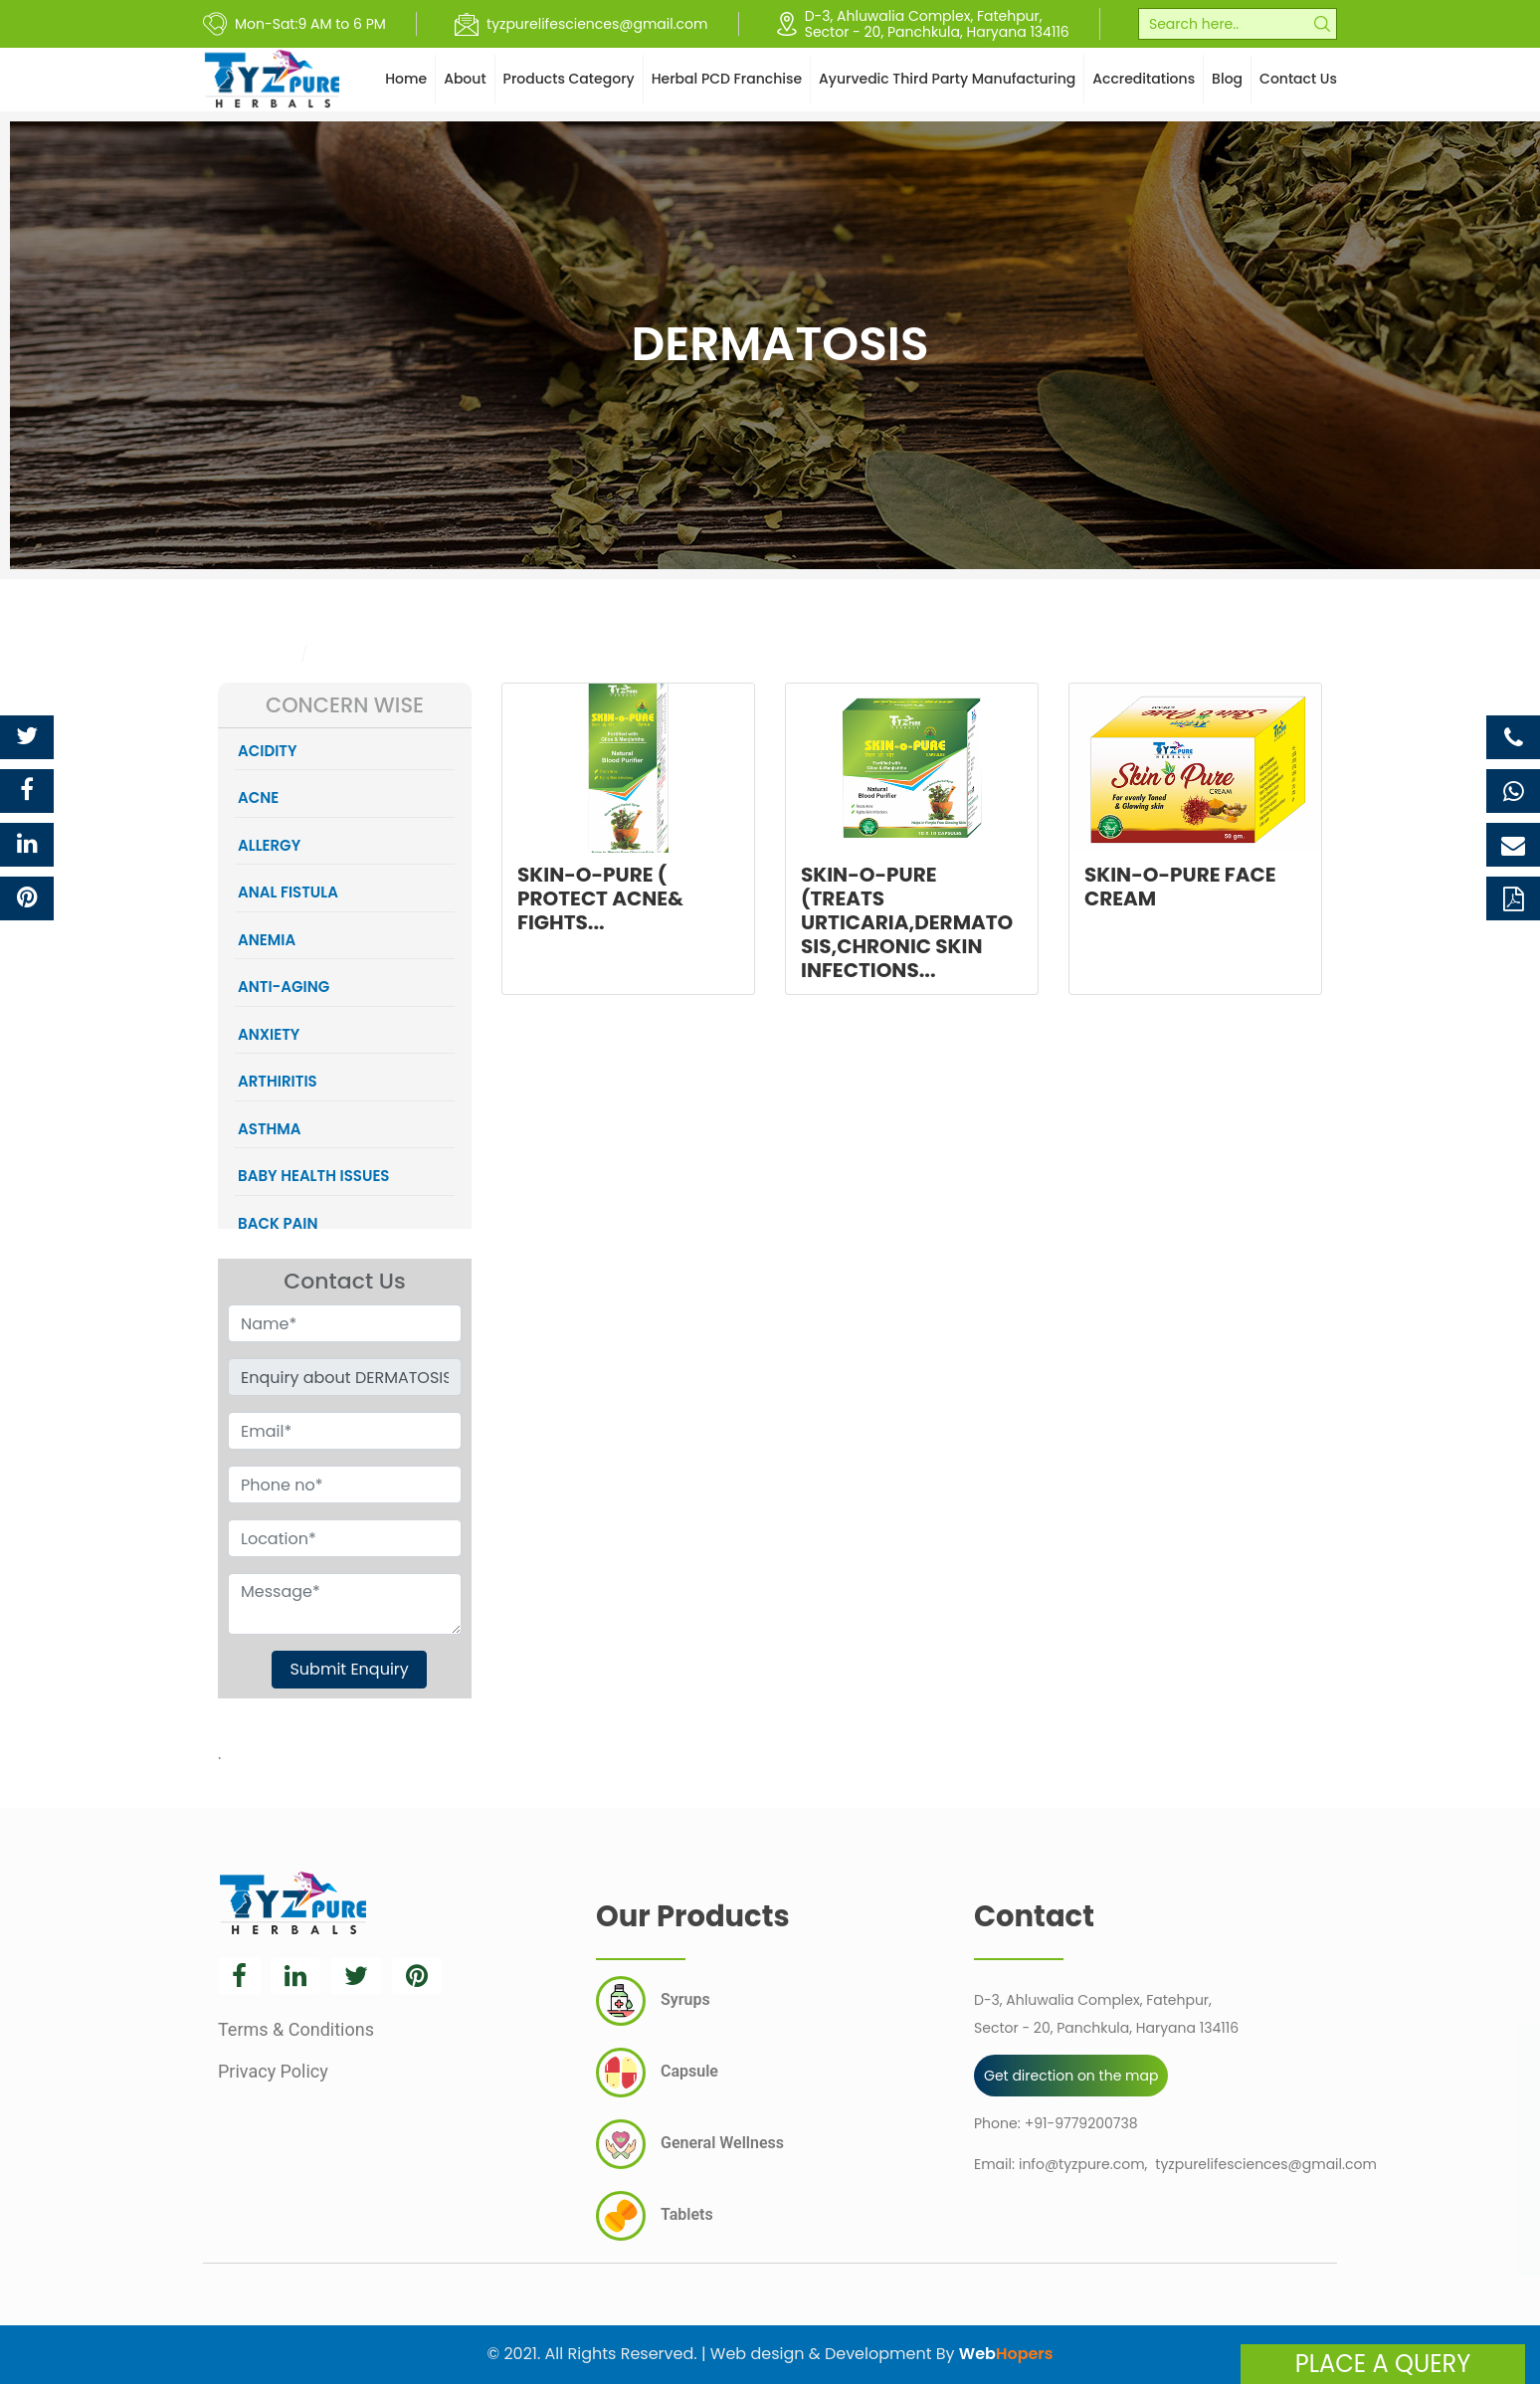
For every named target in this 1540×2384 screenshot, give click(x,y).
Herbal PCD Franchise (727, 79)
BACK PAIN (277, 1223)
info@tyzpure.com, (1083, 2164)
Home (406, 79)
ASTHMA (269, 1128)
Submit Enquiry (348, 1669)
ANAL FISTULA (288, 892)
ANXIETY (268, 1034)
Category (255, 654)
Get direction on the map (1071, 2076)
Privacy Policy (273, 2071)
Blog (1227, 79)
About (464, 79)
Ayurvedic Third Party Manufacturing (947, 79)
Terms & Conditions (296, 2029)
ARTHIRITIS (277, 1081)
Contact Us (1298, 79)
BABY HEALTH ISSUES (314, 1175)
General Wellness (690, 2144)
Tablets (654, 2216)
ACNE (258, 797)
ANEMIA (266, 939)
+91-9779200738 (1081, 2123)
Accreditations (1143, 79)
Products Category (569, 79)
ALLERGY (269, 845)
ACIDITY (267, 750)
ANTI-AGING (283, 986)
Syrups (653, 2001)
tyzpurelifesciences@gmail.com (1265, 2164)
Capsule (657, 2072)
